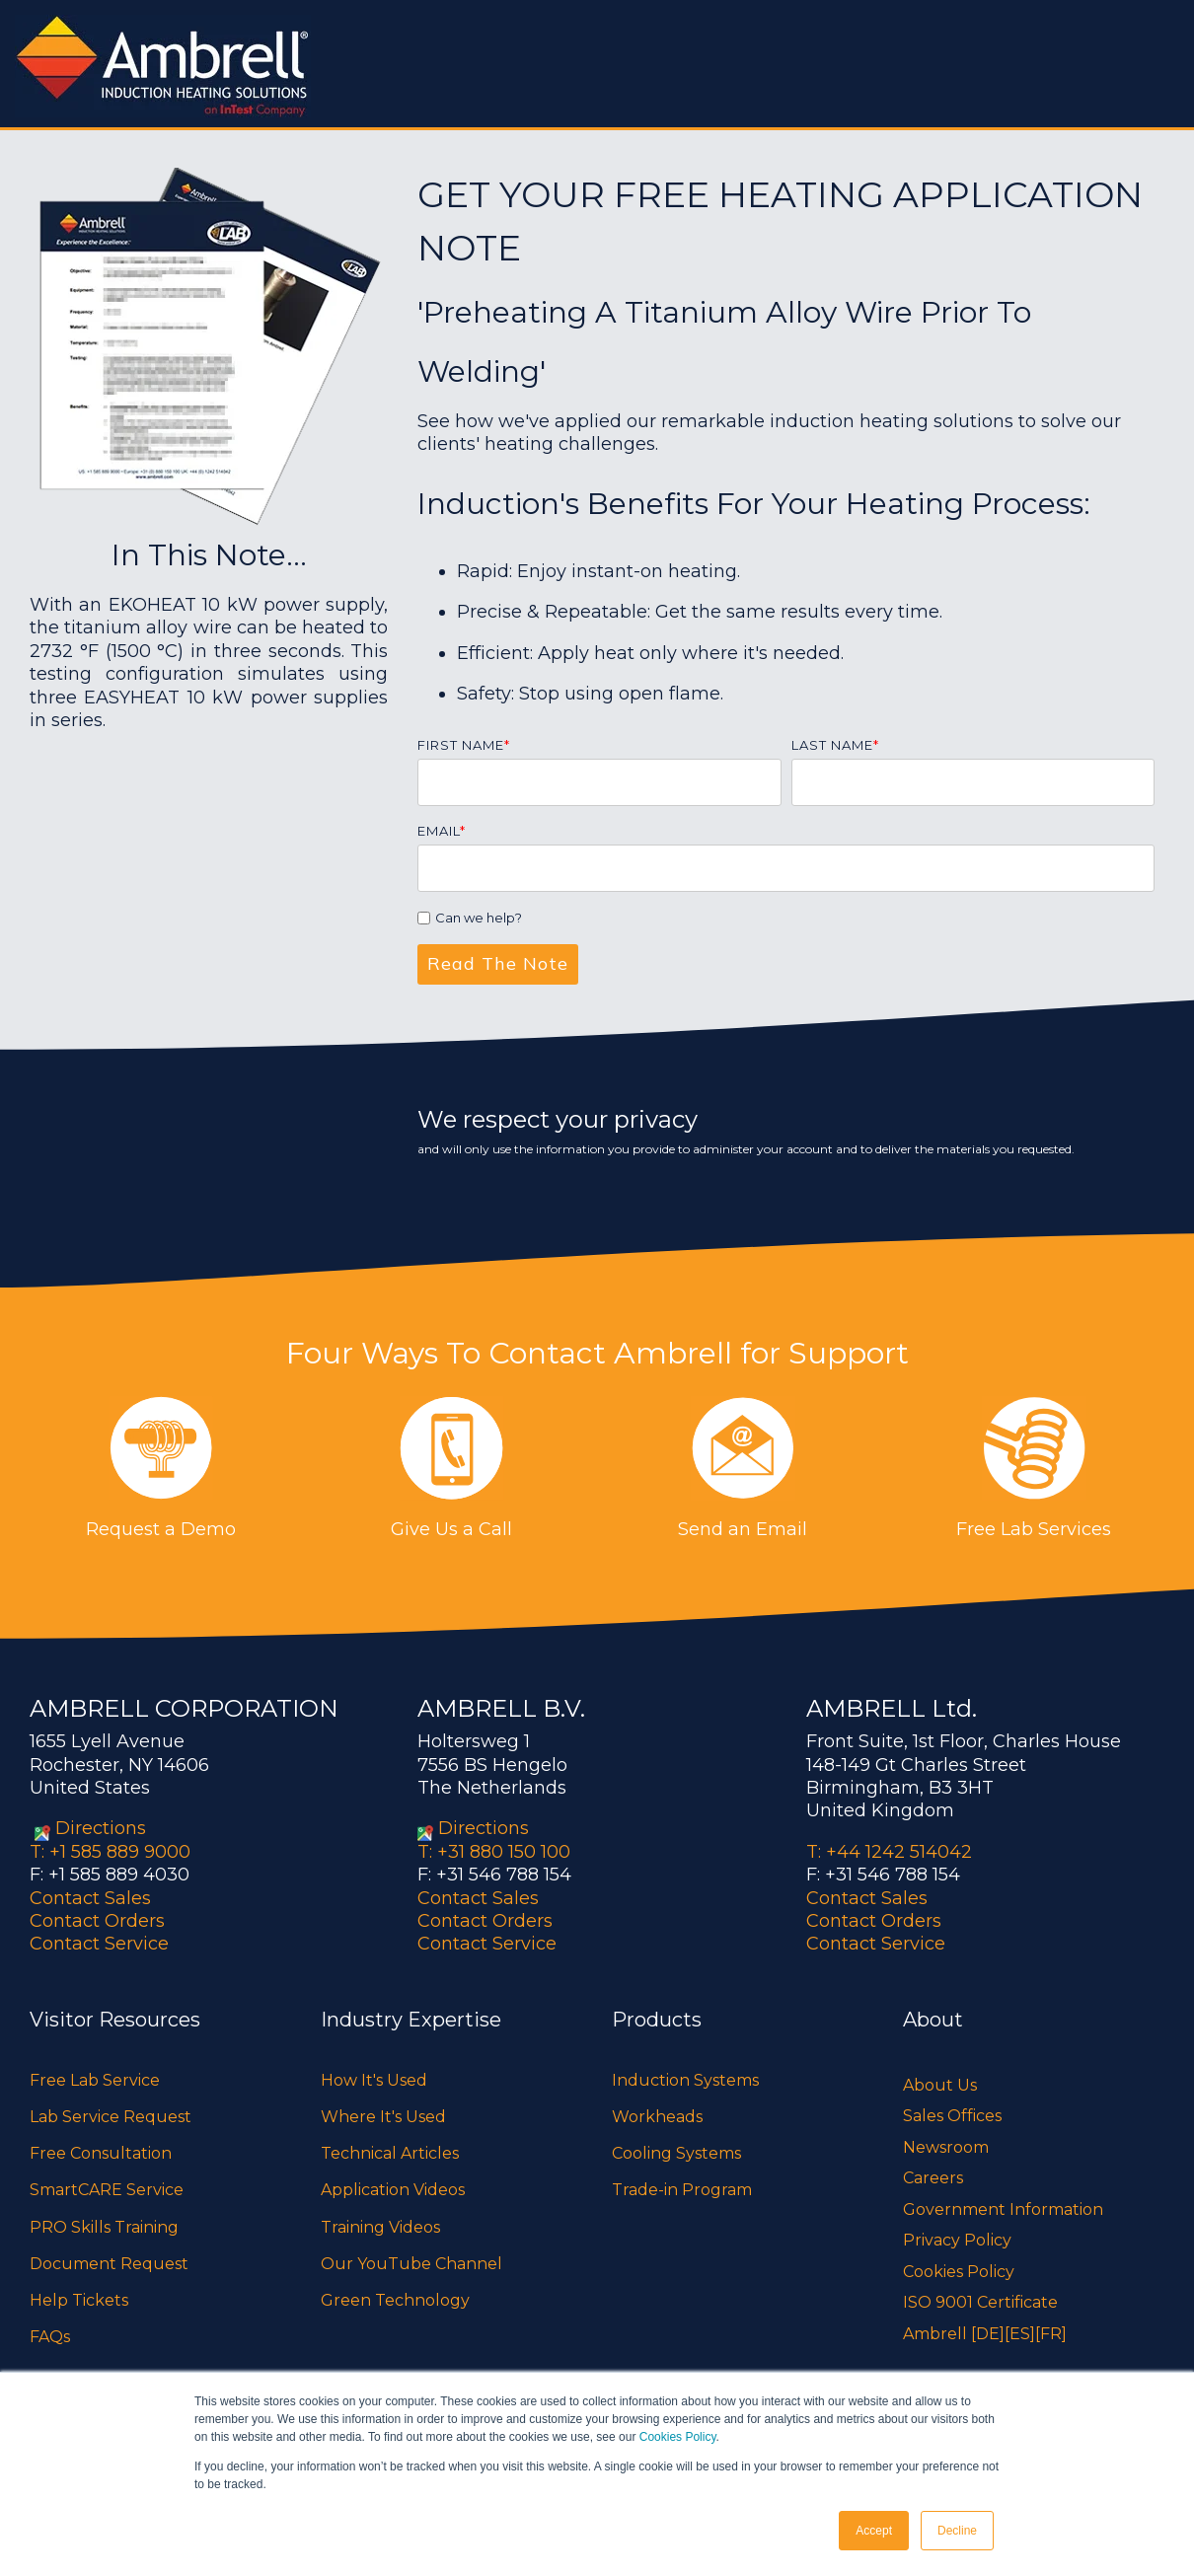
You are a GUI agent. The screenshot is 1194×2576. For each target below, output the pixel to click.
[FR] (1051, 2333)
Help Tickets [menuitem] (79, 2300)
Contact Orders (97, 1921)
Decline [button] (957, 2531)
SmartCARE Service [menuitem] (107, 2189)
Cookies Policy (677, 2437)
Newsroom (946, 2147)
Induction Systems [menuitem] (685, 2080)
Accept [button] (874, 2531)
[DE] (988, 2333)
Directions (100, 1828)
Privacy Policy (957, 2240)
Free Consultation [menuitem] (101, 2153)
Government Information (1003, 2209)
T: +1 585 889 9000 (110, 1852)
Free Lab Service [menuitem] (95, 2080)
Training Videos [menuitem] (380, 2227)
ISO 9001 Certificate (980, 2302)
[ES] (1020, 2333)
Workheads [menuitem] (657, 2116)
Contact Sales (90, 1898)
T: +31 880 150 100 (493, 1852)
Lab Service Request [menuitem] (110, 2116)
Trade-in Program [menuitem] (682, 2189)
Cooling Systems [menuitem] (676, 2153)
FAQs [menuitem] (50, 2336)
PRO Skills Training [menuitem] (104, 2227)
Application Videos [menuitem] (393, 2189)
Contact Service (99, 1943)
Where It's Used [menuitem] (383, 2116)
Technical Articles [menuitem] (390, 2153)
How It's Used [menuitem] (374, 2080)
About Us (940, 2085)
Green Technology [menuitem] (395, 2300)
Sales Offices (952, 2115)
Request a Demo (161, 1529)
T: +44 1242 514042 (889, 1852)
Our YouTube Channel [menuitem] (411, 2263)
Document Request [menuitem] (109, 2263)
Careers (933, 2178)
